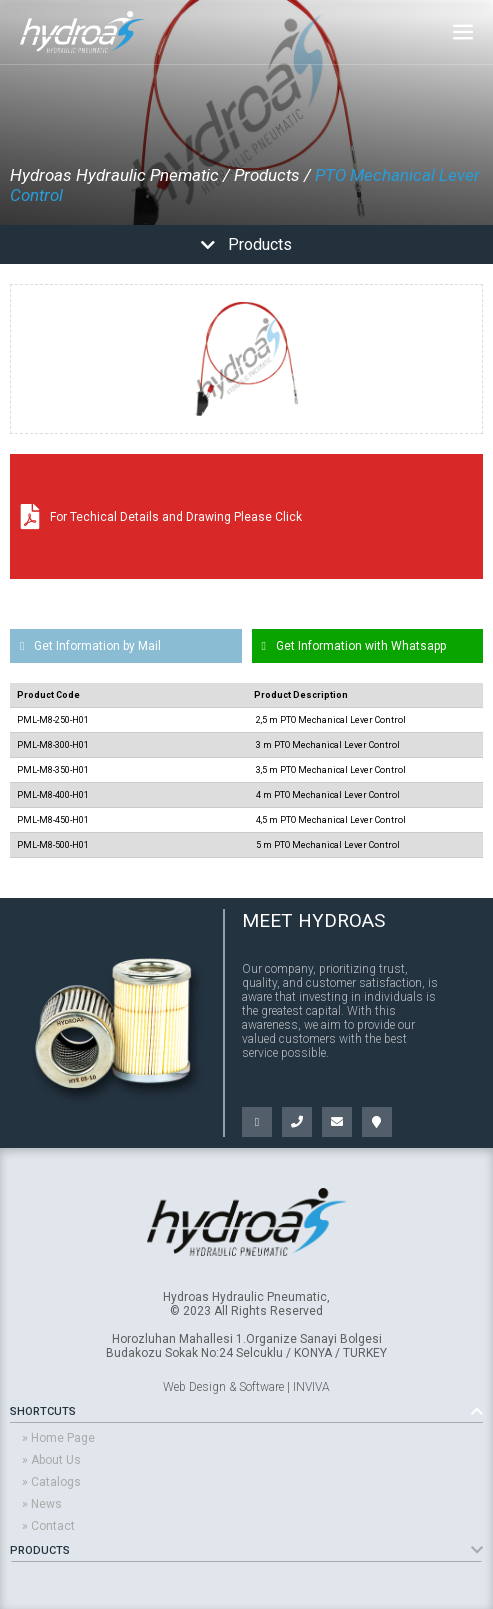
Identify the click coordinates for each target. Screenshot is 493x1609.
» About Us (51, 1460)
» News (42, 1504)
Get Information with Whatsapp (354, 646)
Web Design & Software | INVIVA (246, 1387)
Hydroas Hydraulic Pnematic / (120, 175)
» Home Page (58, 1438)
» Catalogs (51, 1482)
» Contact (48, 1526)
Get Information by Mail (90, 646)
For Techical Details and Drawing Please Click (161, 516)
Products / (272, 175)
